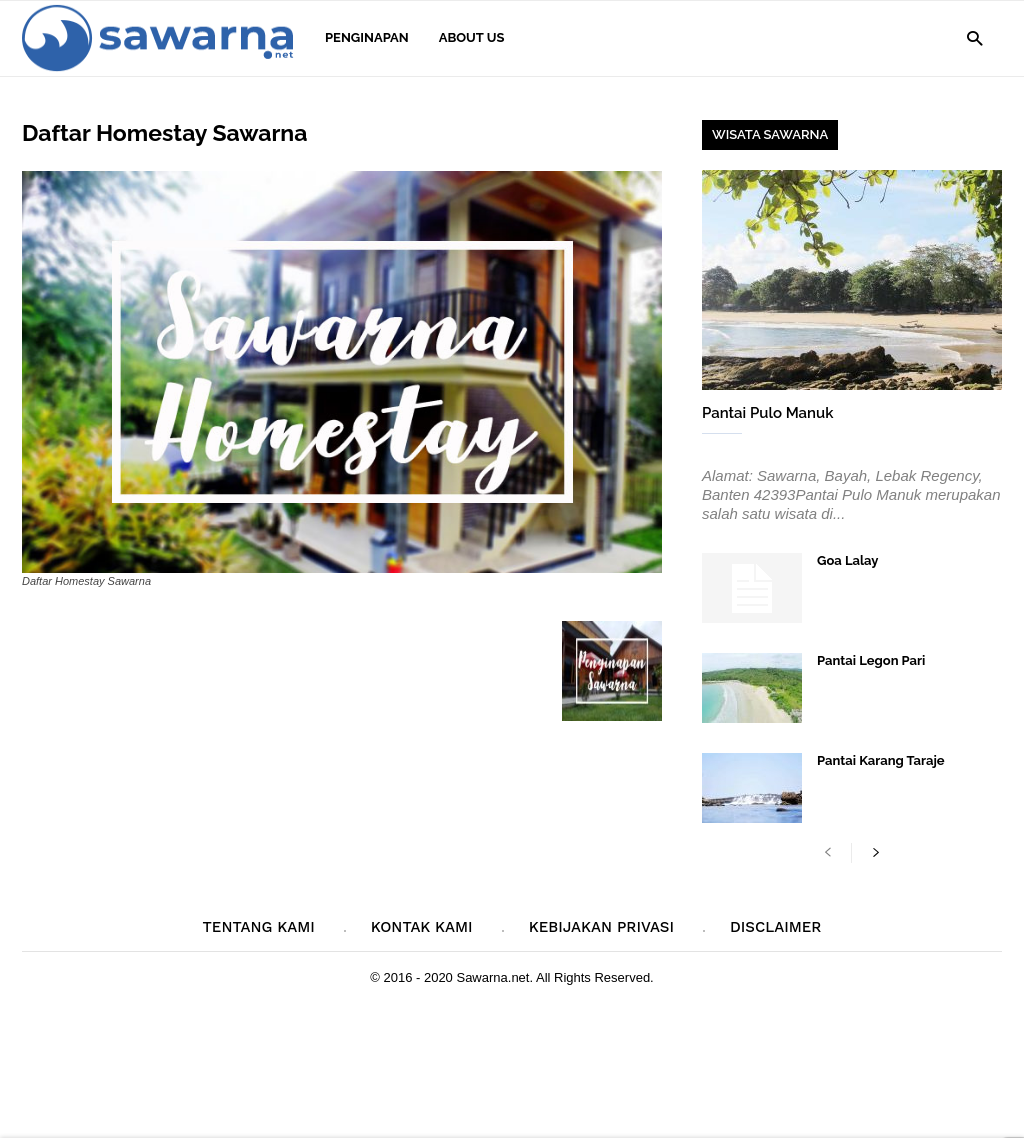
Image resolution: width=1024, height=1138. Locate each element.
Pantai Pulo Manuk (767, 413)
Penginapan (367, 37)
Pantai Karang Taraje (881, 760)
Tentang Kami (259, 927)
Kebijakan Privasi (601, 927)
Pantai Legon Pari (871, 660)
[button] (974, 37)
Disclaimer (775, 927)
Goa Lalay (847, 560)
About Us (472, 37)
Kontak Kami (422, 927)
